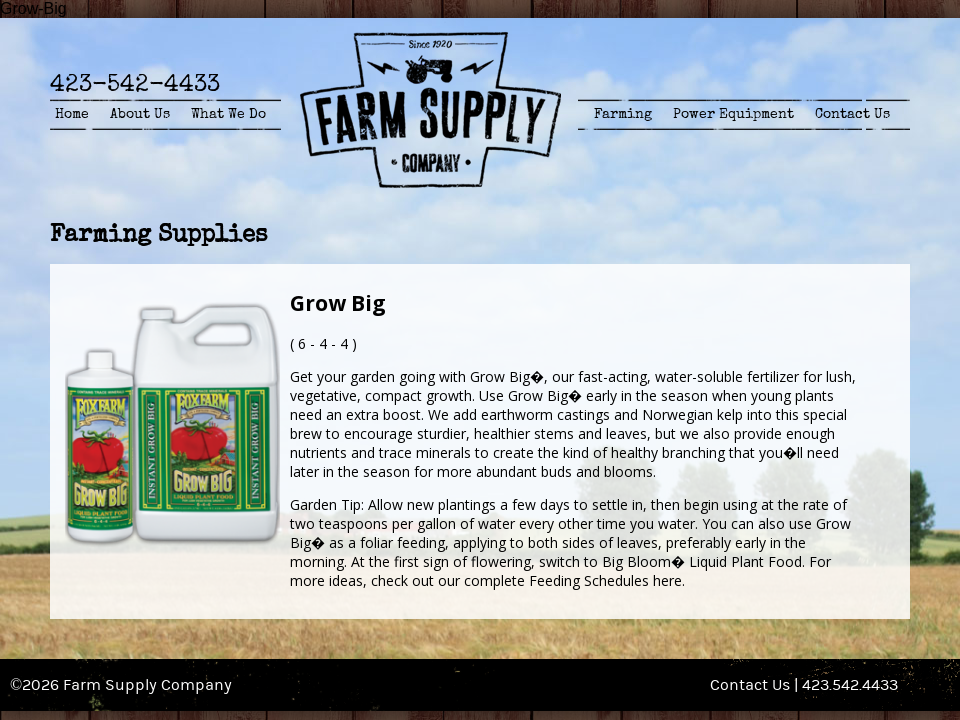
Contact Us (852, 114)
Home (72, 114)
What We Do (228, 114)
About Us (140, 114)
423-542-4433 (135, 83)
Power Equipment (733, 114)
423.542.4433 (850, 685)
